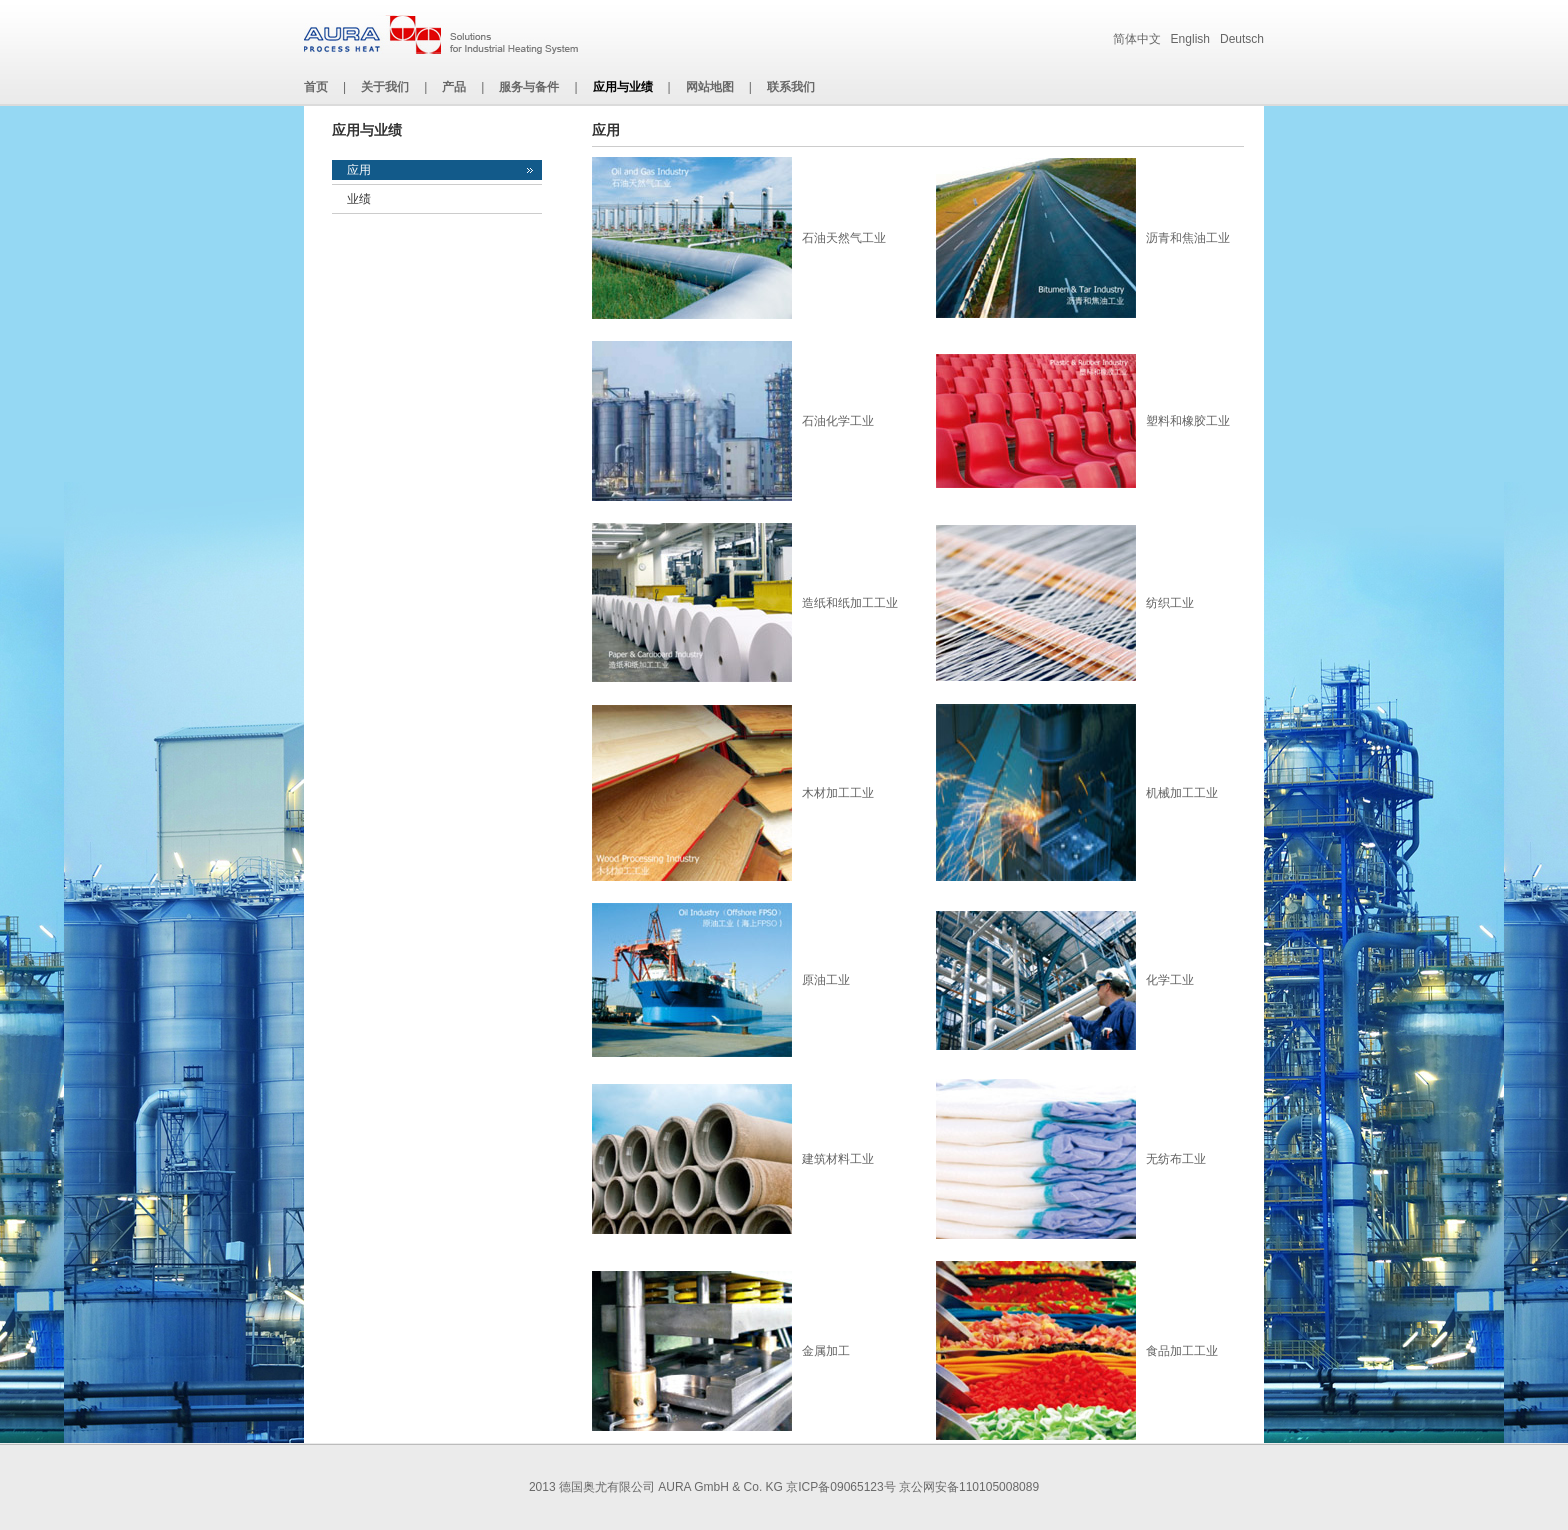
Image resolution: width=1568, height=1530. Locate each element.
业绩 (359, 199)
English (1190, 39)
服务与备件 (529, 87)
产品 (454, 87)
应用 (359, 170)
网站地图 (710, 87)
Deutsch (1242, 39)
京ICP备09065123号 (840, 1487)
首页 (316, 87)
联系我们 (791, 87)
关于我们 (385, 87)
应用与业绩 (623, 87)
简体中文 (1137, 39)
